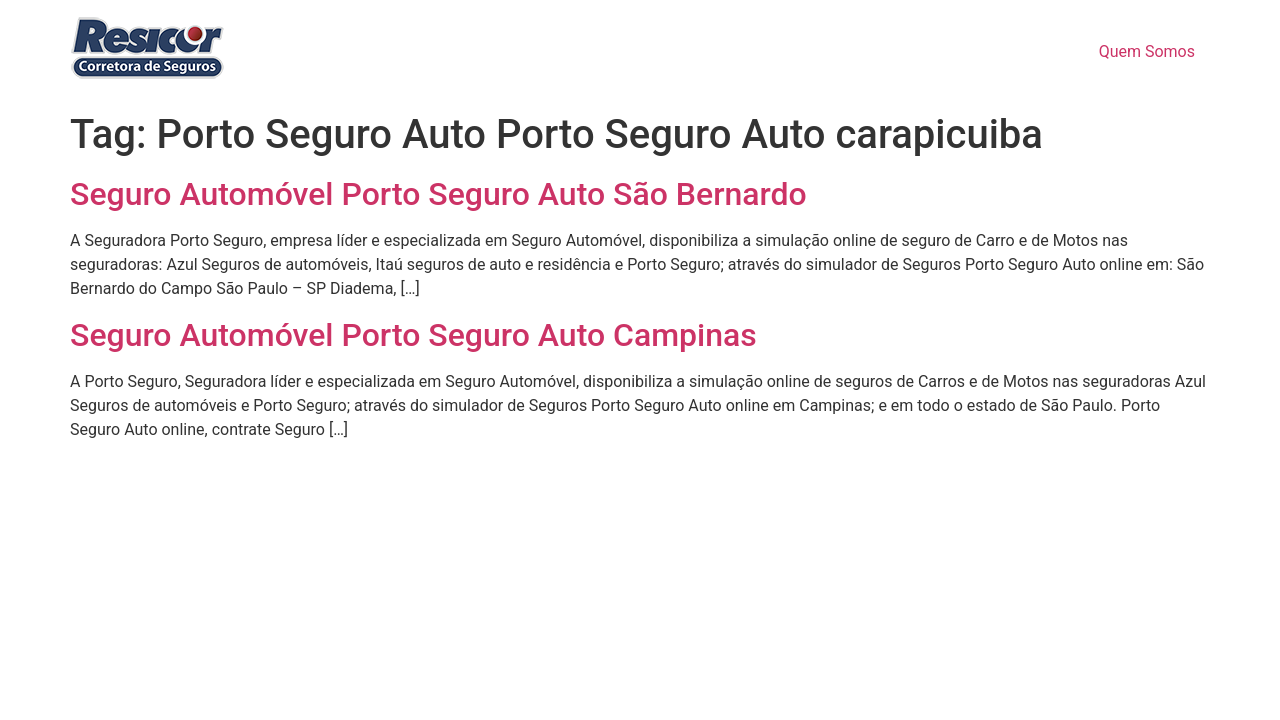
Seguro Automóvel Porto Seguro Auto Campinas (413, 335)
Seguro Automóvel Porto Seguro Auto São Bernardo (438, 194)
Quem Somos (1147, 51)
